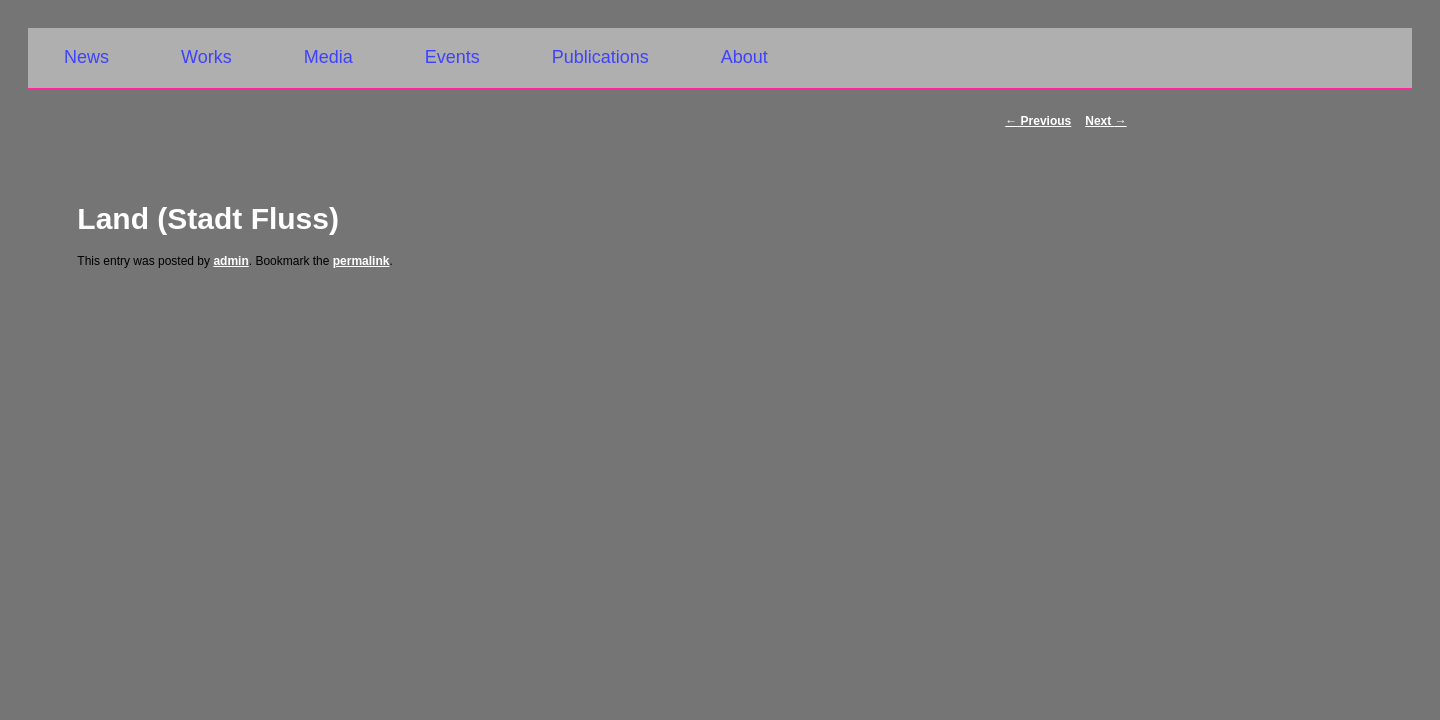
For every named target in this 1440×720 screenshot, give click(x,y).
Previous (1038, 121)
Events (452, 57)
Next (1105, 121)
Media (328, 57)
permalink (361, 261)
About (744, 57)
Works (206, 57)
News (86, 57)
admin (230, 261)
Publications (600, 57)
